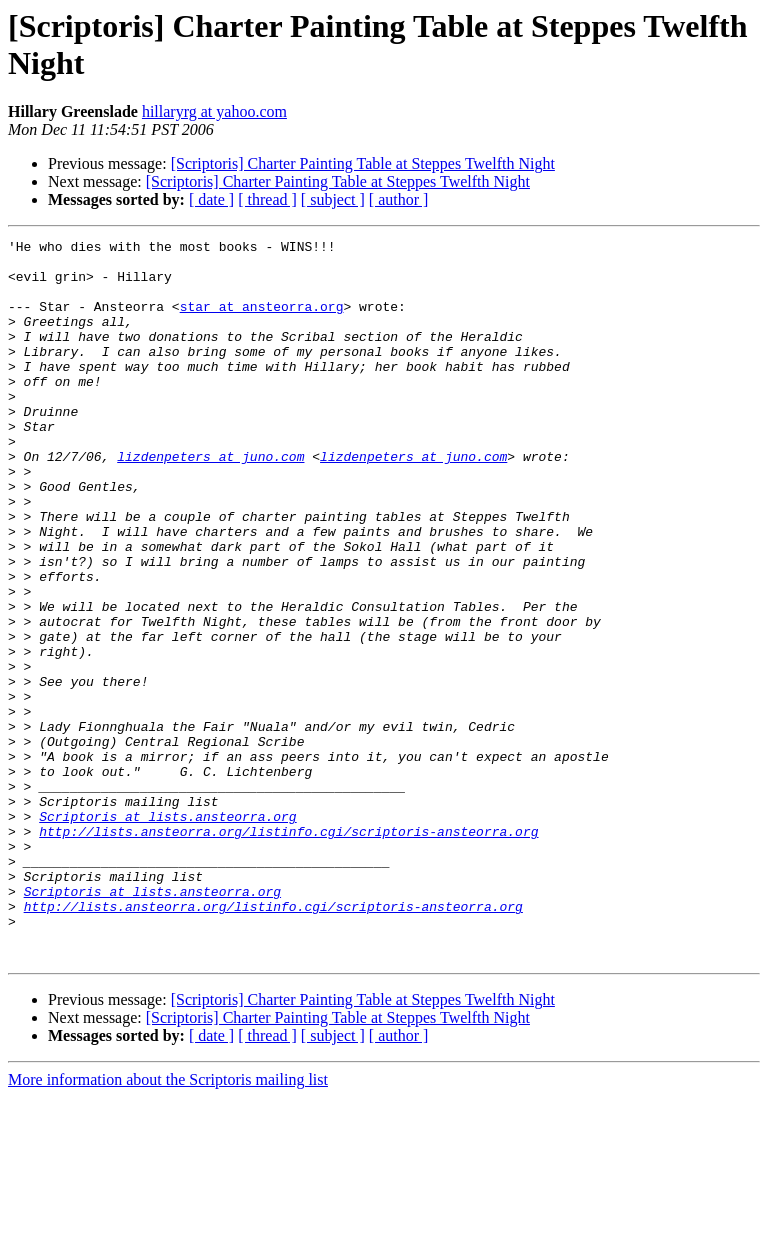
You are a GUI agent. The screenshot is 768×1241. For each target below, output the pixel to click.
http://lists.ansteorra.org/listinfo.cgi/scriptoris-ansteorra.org (288, 951)
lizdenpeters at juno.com (210, 501)
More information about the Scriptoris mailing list (168, 1223)
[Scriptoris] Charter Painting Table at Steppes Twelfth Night (363, 163)
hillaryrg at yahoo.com (214, 111)
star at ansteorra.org (262, 321)
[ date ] (211, 199)
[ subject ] (333, 199)
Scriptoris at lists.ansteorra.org (167, 933)
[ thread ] (267, 199)
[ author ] (399, 199)
